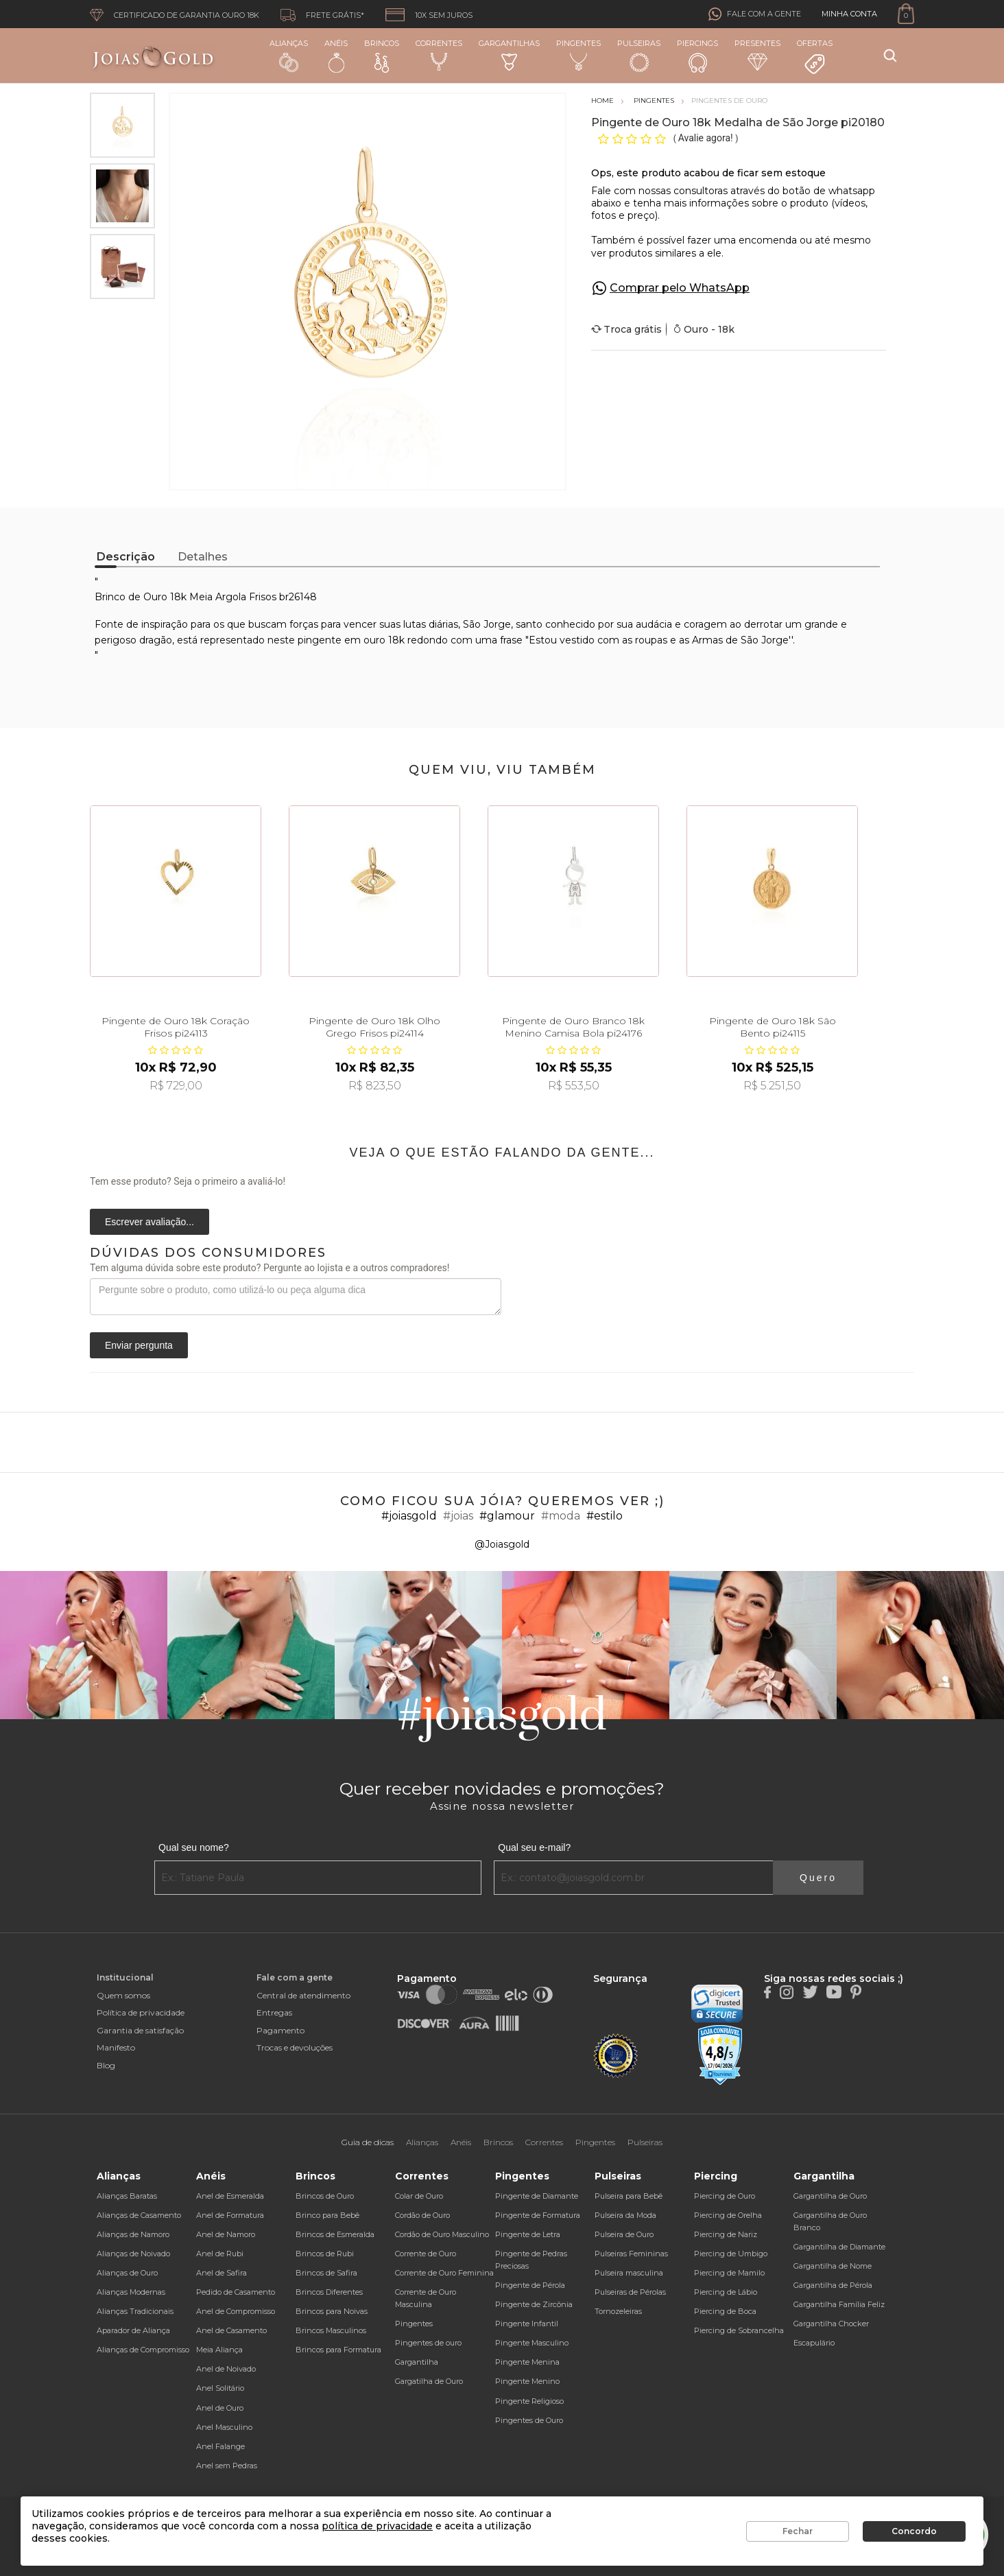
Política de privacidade (140, 2012)
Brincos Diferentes (329, 2292)
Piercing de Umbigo (730, 2253)
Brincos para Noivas (332, 2311)
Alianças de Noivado (133, 2253)
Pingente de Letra (527, 2234)
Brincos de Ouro (325, 2196)
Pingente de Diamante (536, 2196)
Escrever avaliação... (149, 1221)
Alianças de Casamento (139, 2215)
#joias (458, 1515)
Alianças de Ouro (127, 2273)
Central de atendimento (303, 1995)
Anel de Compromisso (235, 2311)
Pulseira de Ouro (624, 2234)
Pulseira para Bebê (628, 2196)
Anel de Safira (221, 2273)
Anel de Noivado (226, 2369)
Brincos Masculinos (331, 2330)
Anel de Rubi (219, 2253)
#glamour (507, 1515)
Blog (106, 2065)
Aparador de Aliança (133, 2330)
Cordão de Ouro (422, 2215)
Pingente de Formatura (537, 2215)
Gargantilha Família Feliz (839, 2304)
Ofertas (815, 56)
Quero (818, 1877)
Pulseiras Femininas (631, 2253)
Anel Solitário (220, 2388)
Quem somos (123, 1995)
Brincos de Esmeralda (335, 2234)
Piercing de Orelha (728, 2215)
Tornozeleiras (618, 2311)
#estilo (604, 1515)
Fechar (797, 2531)
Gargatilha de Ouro (429, 2381)
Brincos (381, 55)
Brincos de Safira (326, 2273)
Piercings (697, 55)
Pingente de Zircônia (534, 2304)
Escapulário (814, 2343)
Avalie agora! (706, 137)
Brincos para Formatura (338, 2349)
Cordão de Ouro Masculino (442, 2234)
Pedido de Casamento (235, 2292)
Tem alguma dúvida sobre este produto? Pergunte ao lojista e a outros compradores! (269, 1267)
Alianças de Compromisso (143, 2349)
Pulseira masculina (629, 2273)
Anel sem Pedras (226, 2465)
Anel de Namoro (225, 2234)
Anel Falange (220, 2446)
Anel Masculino (224, 2427)
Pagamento (280, 2030)
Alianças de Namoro (133, 2234)
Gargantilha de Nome (832, 2266)
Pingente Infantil (526, 2323)
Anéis (336, 55)
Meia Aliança (219, 2349)
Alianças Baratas (127, 2196)
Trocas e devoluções (294, 2047)
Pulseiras (638, 55)
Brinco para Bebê (327, 2215)
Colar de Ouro (419, 2196)
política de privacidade (377, 2526)
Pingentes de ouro (428, 2343)
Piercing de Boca (725, 2311)
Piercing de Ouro (724, 2196)
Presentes (757, 54)
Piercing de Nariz (725, 2234)
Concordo (914, 2531)
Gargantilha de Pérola (832, 2285)
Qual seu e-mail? (534, 1847)
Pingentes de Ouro (529, 2420)
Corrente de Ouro (425, 2253)
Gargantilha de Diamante (839, 2247)
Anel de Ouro (219, 2408)
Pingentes (578, 54)
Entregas (274, 2012)
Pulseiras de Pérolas (630, 2292)
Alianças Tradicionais (135, 2311)
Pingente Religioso (529, 2401)
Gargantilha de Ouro (830, 2196)
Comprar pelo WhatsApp (680, 287)
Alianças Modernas (131, 2292)
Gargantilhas (509, 54)
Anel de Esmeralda (230, 2196)
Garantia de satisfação (140, 2030)
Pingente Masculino (532, 2343)
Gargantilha (416, 2362)
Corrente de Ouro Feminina (444, 2273)
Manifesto (116, 2047)
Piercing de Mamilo (729, 2273)
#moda (560, 1515)
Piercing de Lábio (725, 2292)
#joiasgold (409, 1515)
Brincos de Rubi (325, 2253)
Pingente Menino (527, 2381)
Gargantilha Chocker (831, 2323)
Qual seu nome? (193, 1847)
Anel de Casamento (231, 2330)
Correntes (439, 54)
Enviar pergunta (139, 1345)
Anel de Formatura (230, 2215)
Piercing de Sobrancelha (739, 2330)
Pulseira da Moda (625, 2215)
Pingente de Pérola (530, 2285)
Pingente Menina (527, 2362)
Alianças (289, 55)
